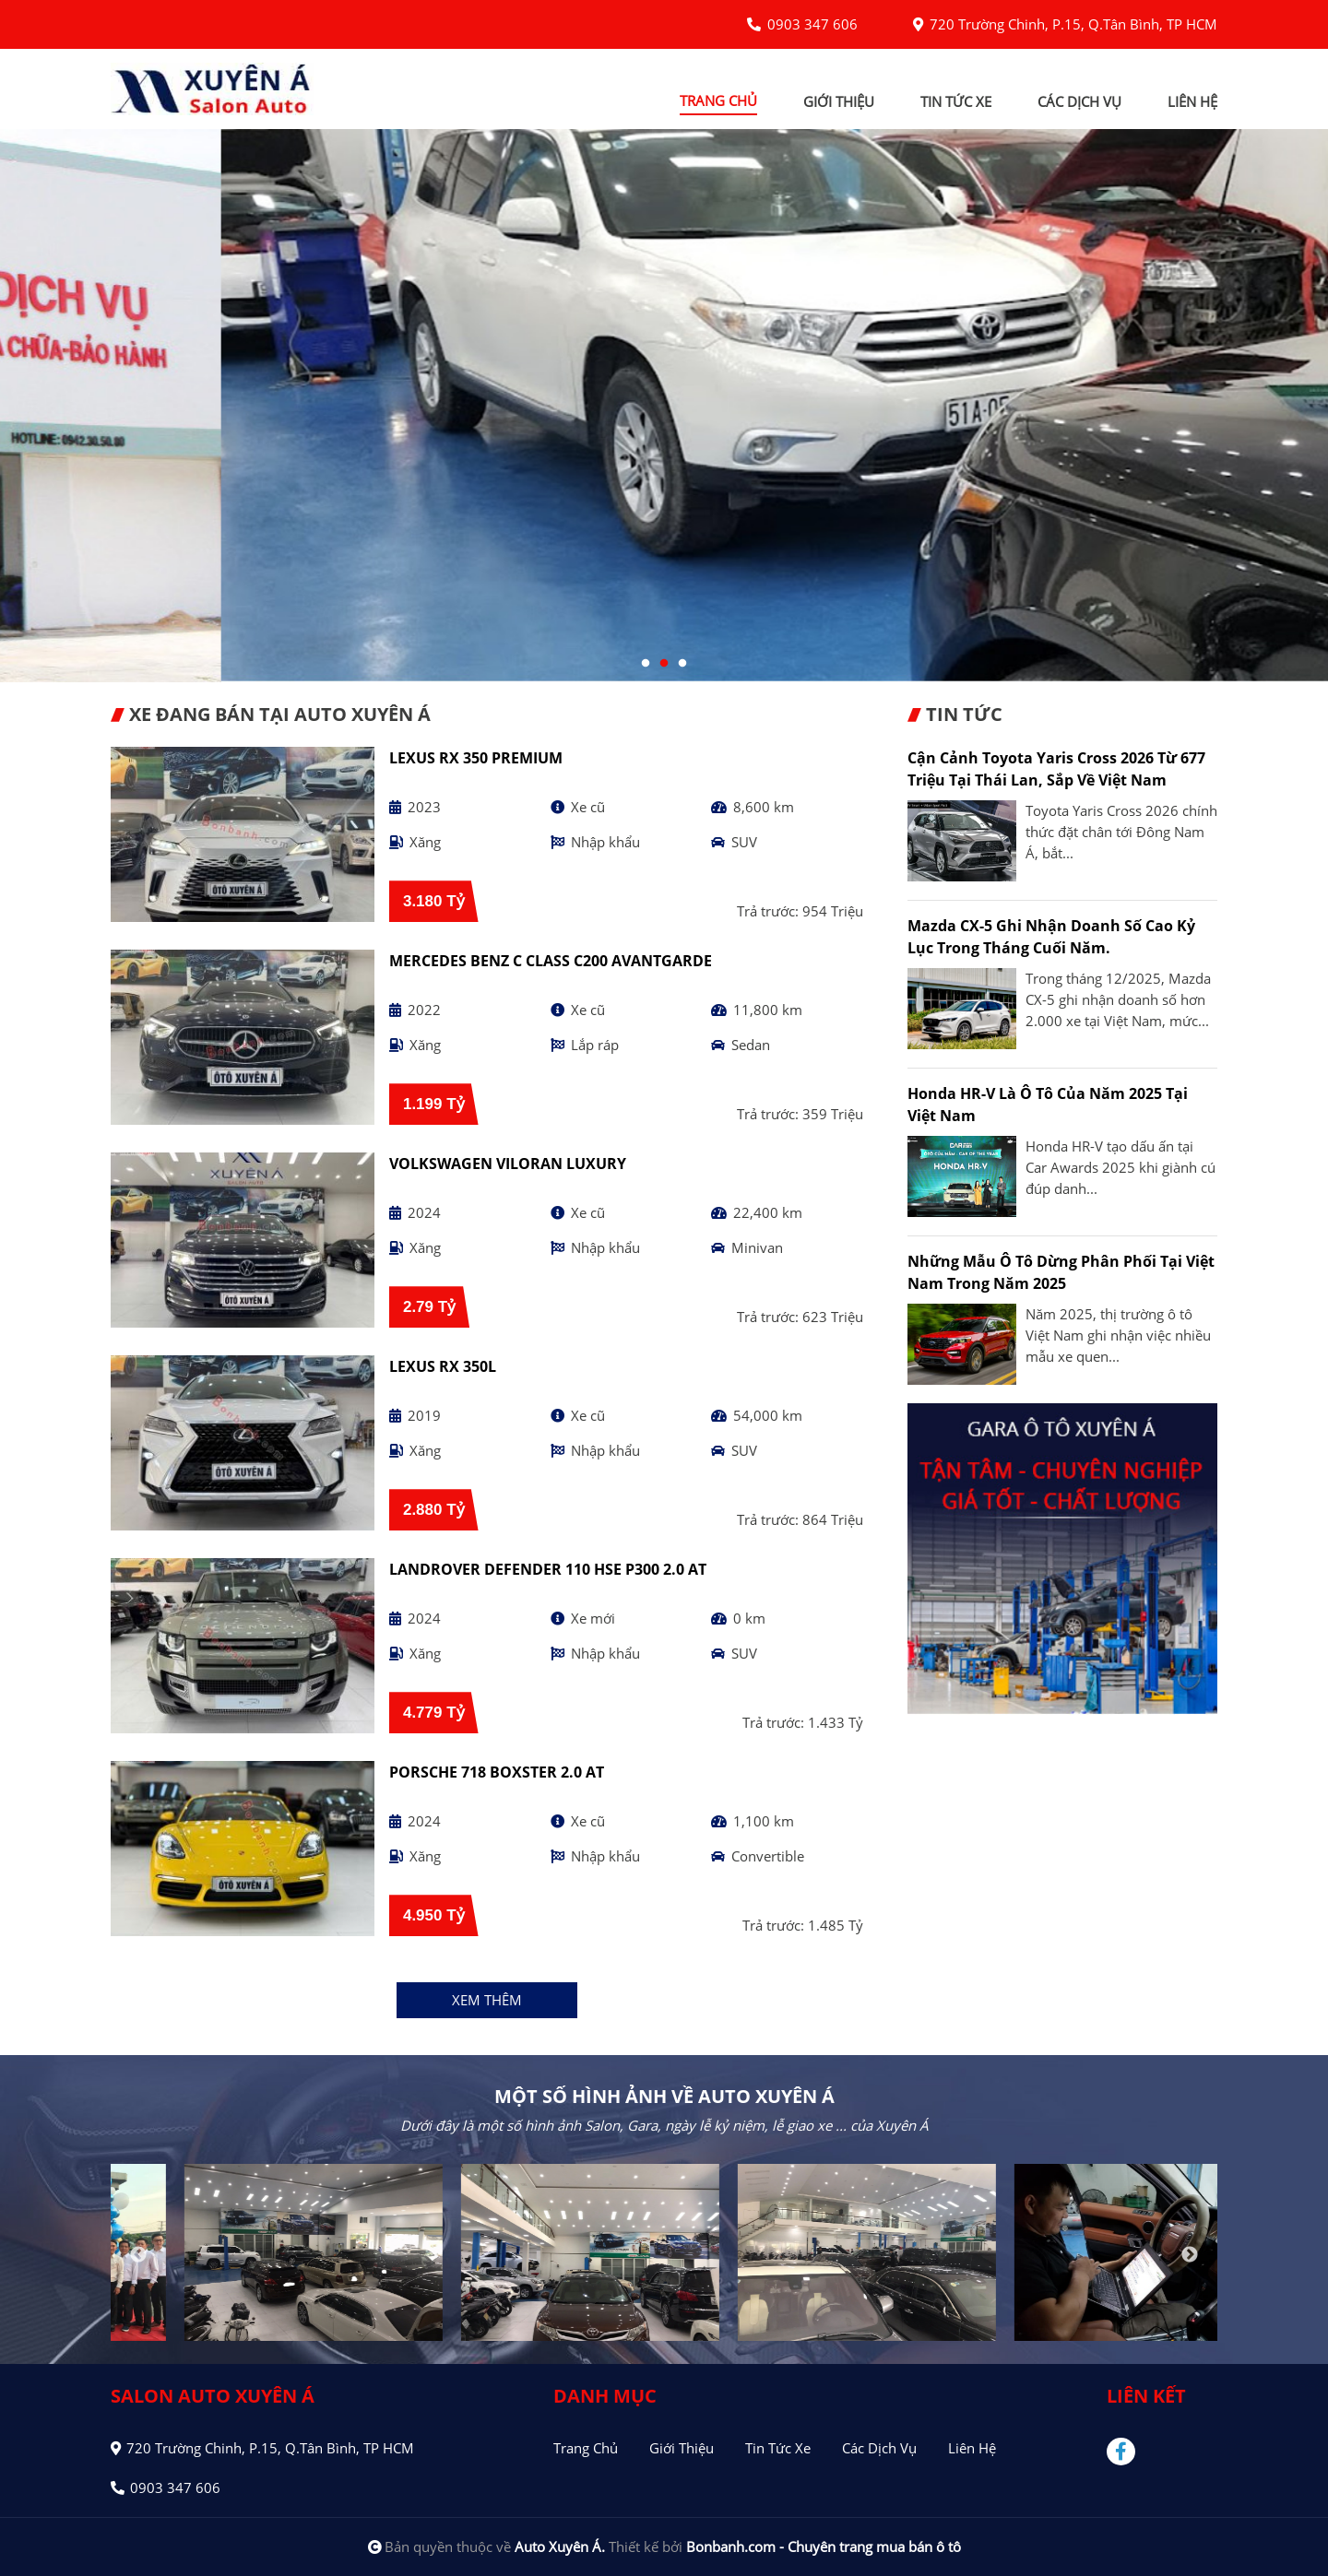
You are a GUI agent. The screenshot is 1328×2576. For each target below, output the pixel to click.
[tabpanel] (664, 405)
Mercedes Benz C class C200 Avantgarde (550, 961)
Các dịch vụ (879, 2448)
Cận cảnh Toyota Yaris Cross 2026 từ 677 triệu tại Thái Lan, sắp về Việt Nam (1056, 769)
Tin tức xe (778, 2448)
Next (1189, 2255)
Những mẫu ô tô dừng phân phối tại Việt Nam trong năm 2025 (1061, 1272)
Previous (138, 2255)
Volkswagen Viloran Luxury (507, 1163)
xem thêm (487, 2000)
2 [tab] (664, 664)
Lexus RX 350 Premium (476, 758)
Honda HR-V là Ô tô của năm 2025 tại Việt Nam (1047, 1104)
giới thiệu (838, 101)
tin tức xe (955, 101)
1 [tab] (645, 664)
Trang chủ (585, 2448)
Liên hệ (972, 2448)
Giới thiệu (681, 2448)
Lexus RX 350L (442, 1366)
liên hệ (1192, 101)
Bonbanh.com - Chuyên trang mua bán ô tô (823, 2546)
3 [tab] (682, 664)
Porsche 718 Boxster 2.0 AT (496, 1772)
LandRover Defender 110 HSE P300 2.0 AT (547, 1569)
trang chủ (718, 100)
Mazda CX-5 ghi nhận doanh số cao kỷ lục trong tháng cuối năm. (1051, 937)
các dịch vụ (1079, 101)
